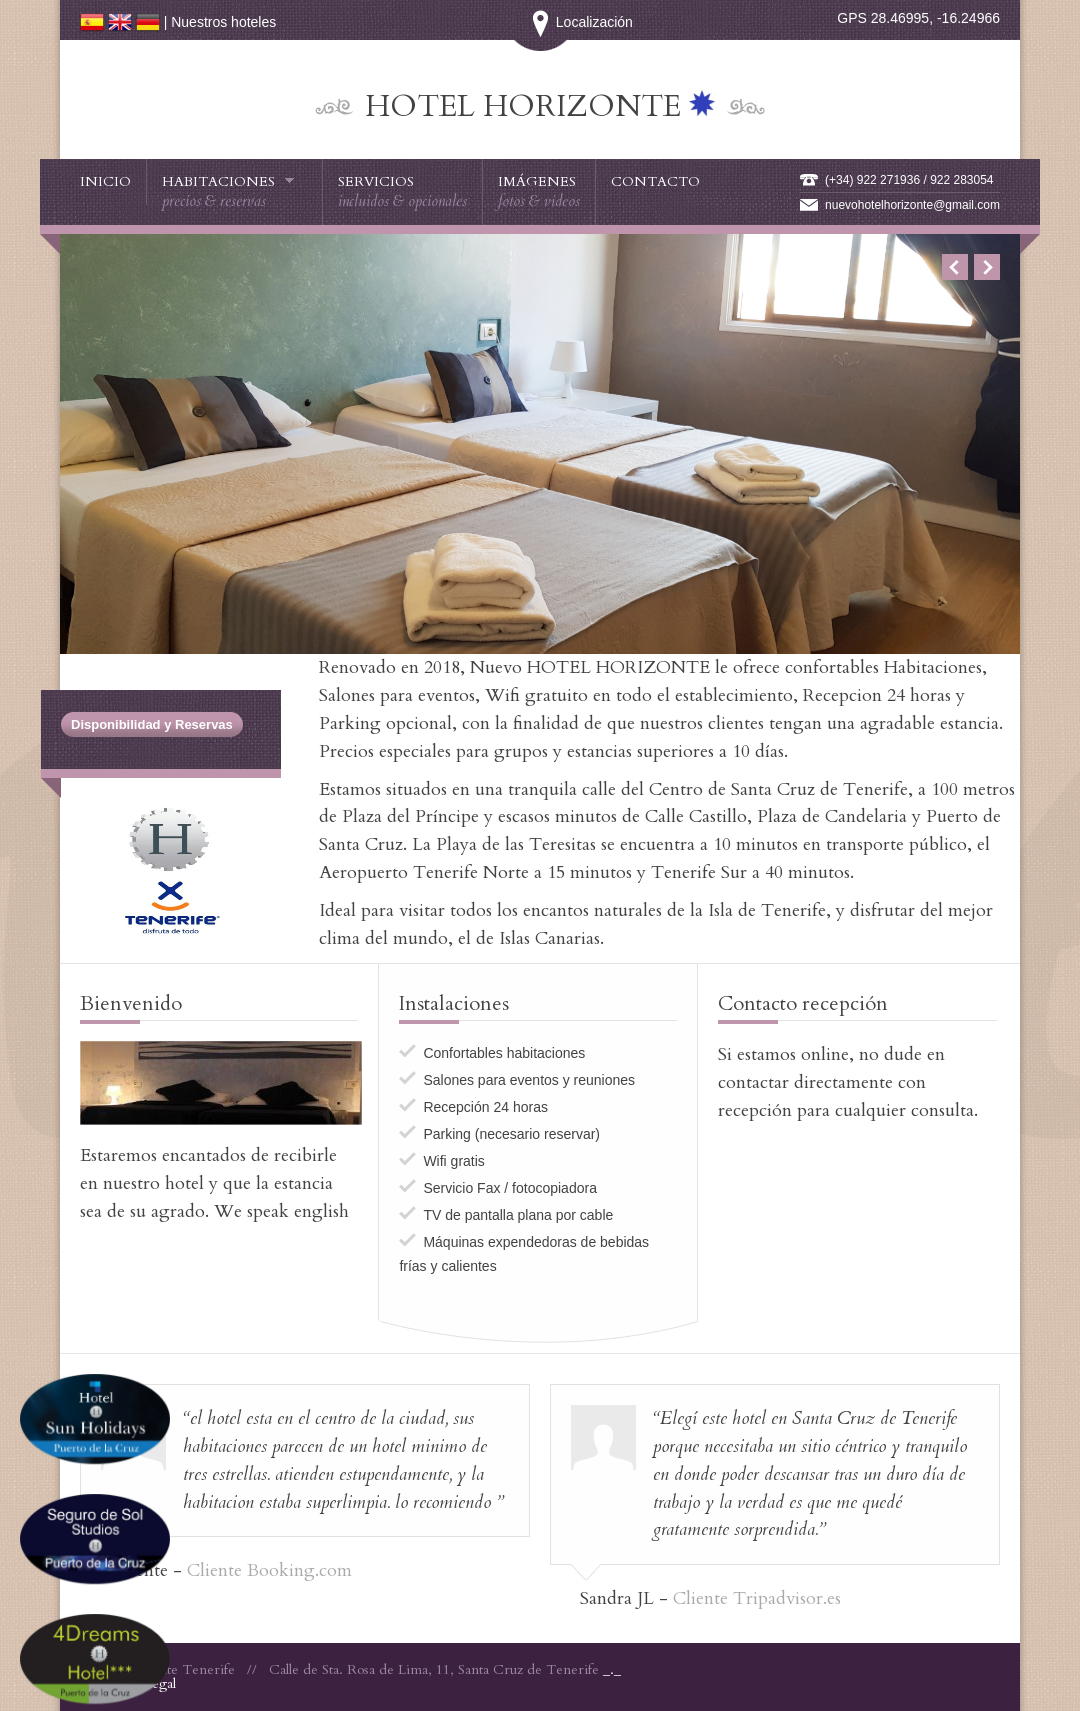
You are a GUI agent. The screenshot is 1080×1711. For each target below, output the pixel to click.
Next (987, 267)
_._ (612, 1669)
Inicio (105, 181)
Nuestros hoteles (223, 22)
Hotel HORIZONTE (527, 106)
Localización (540, 22)
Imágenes (539, 191)
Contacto (655, 181)
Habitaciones (228, 191)
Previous (955, 267)
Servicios (402, 191)
